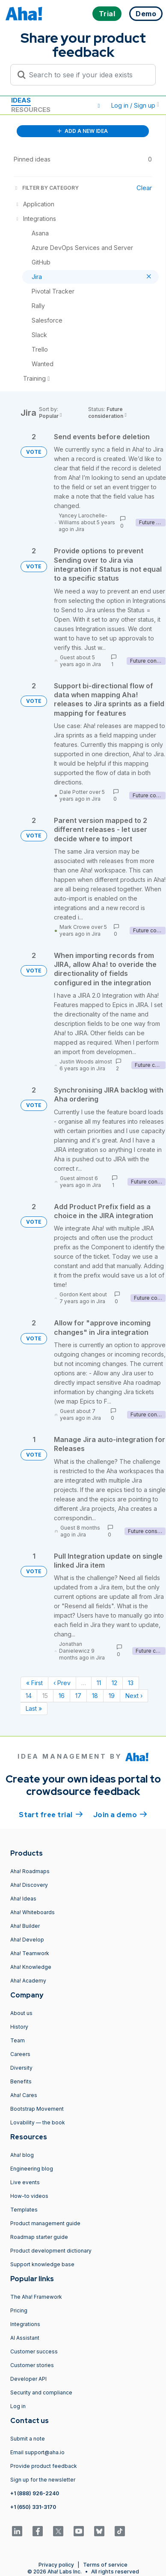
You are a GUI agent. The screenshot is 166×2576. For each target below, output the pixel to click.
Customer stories (32, 2365)
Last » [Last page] (34, 1708)
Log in (18, 2406)
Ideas (21, 100)
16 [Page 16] (62, 1695)
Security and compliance (41, 2392)
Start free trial (51, 1814)
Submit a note (27, 2438)
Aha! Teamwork (29, 1953)
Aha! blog (22, 2155)
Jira (79, 529)
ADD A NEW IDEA (82, 131)
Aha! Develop (27, 1939)
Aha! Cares (23, 2095)
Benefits (21, 2081)
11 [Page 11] (99, 1682)
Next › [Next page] (133, 1695)
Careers (20, 2054)
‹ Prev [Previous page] (62, 1682)
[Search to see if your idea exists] (86, 75)
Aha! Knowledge (30, 1967)
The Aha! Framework (36, 2297)
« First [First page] (34, 1682)
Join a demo (120, 1814)
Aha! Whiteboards (32, 1912)
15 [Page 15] (45, 1695)
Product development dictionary (51, 2250)
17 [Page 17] (78, 1695)
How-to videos (29, 2196)
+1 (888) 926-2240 (34, 2493)
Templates (24, 2209)
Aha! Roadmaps (30, 1871)
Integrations (25, 2324)
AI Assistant (24, 2338)
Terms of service (105, 2564)
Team (17, 2040)
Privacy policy (56, 2564)
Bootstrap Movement (37, 2109)
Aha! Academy (28, 1980)
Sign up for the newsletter (42, 2479)
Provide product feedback (43, 2466)
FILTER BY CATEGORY (46, 188)
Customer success (34, 2351)
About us (21, 2013)
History (19, 2027)
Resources (30, 110)
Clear (144, 188)
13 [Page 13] (130, 1682)
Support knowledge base (42, 2264)
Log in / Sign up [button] (135, 105)
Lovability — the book (37, 2122)
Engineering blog (31, 2168)
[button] (98, 105)
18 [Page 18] (95, 1695)
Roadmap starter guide (39, 2237)
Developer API (28, 2379)
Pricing (18, 2310)
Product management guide (45, 2223)
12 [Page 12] (114, 1682)
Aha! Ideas (23, 1898)
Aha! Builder (25, 1926)
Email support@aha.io (37, 2452)
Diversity (21, 2068)
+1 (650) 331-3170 (33, 2507)
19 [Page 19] (112, 1695)
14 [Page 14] (29, 1695)
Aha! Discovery (29, 1885)
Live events (25, 2182)
